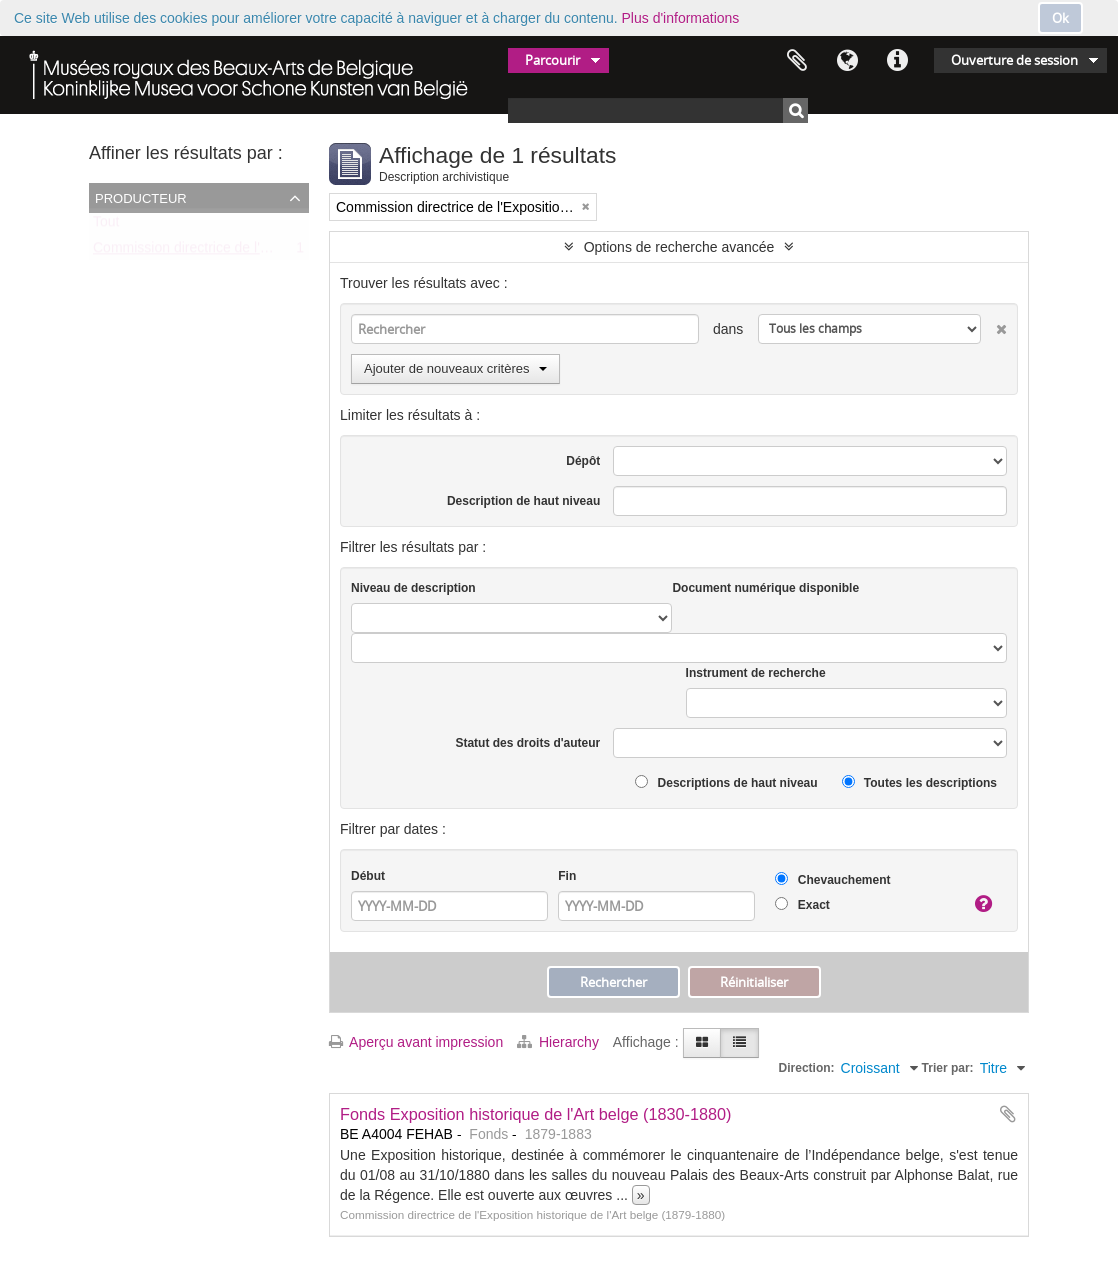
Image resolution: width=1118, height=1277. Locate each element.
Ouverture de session (1014, 60)
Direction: (807, 1068)
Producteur (141, 197)
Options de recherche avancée (679, 247)
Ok (1060, 18)
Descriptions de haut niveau (726, 782)
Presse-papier (797, 61)
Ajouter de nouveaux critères (455, 368)
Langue (847, 61)
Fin (567, 876)
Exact (802, 904)
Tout (106, 226)
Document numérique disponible (765, 588)
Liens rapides (897, 61)
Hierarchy (560, 1042)
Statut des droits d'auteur (527, 743)
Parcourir (552, 60)
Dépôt (583, 461)
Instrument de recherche (756, 673)
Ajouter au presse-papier (1008, 1114)
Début (368, 876)
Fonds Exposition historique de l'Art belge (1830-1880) (536, 1114)
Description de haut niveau (523, 501)
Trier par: (948, 1068)
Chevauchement (832, 879)
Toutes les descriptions (919, 782)
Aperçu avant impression (416, 1042)
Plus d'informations (681, 18)
